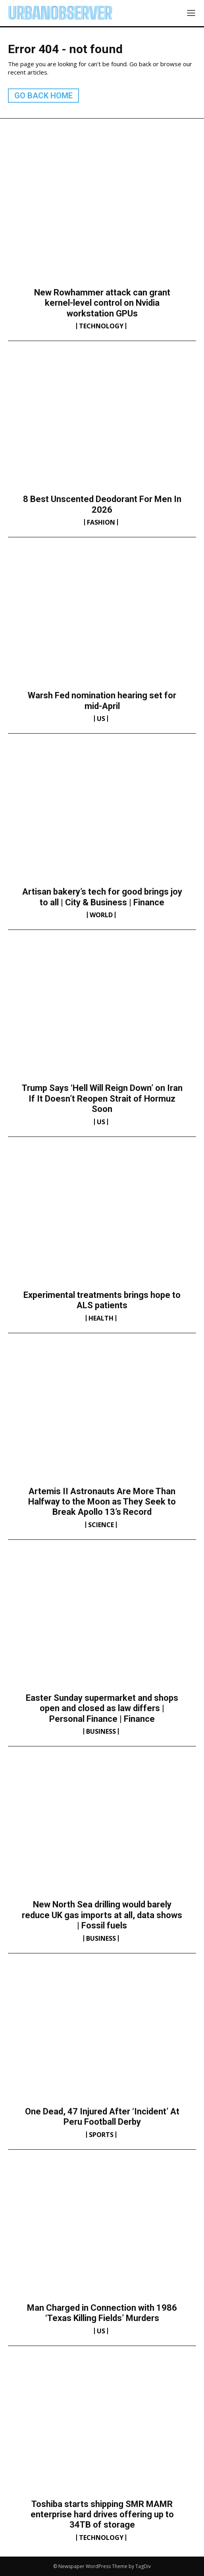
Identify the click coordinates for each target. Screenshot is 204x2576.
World (101, 915)
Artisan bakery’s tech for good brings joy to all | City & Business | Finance (102, 897)
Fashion (101, 522)
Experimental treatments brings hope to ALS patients (102, 1300)
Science (101, 1525)
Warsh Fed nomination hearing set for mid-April (102, 700)
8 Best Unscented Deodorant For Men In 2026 (102, 504)
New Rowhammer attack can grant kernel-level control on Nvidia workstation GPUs (102, 303)
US (101, 718)
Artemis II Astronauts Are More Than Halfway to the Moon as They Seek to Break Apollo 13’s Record (102, 1501)
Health (101, 1318)
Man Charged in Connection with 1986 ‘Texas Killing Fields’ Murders (102, 2313)
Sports (101, 2134)
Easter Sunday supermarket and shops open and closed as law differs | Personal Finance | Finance (102, 1708)
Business (101, 1731)
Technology (101, 326)
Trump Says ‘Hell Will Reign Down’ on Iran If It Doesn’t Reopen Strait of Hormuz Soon (102, 1098)
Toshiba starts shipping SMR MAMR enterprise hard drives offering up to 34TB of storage (102, 2514)
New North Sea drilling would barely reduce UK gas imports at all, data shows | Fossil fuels (102, 1914)
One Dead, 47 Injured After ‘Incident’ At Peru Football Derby (102, 2116)
